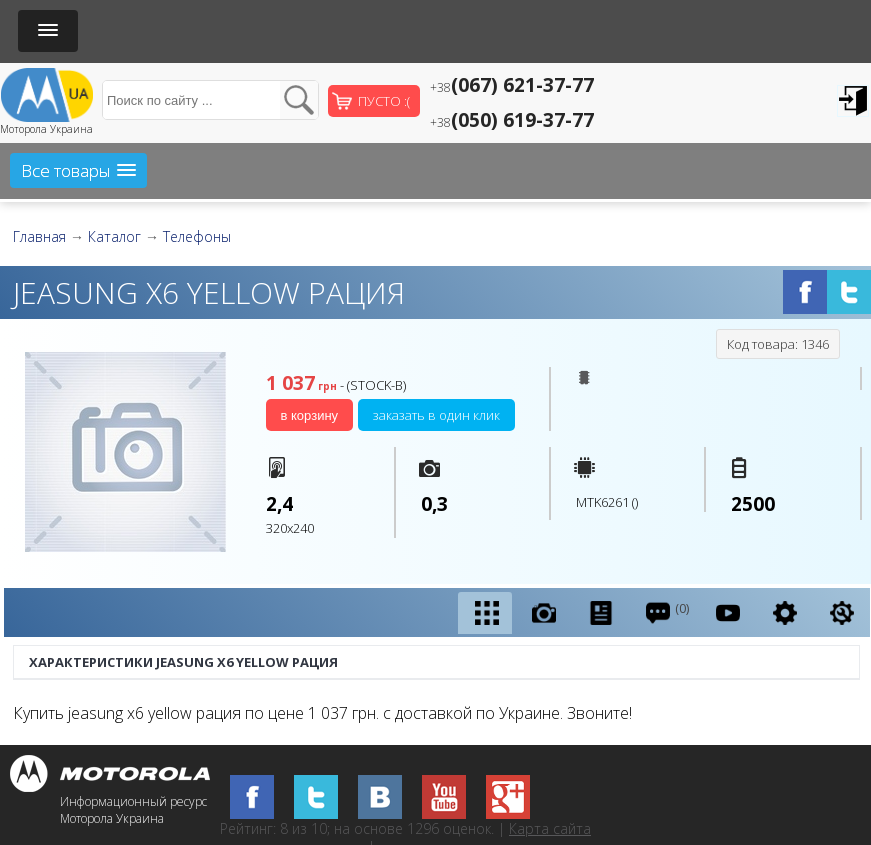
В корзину (310, 415)
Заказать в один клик (436, 415)
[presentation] (485, 613)
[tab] (485, 613)
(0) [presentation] (666, 612)
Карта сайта (550, 828)
